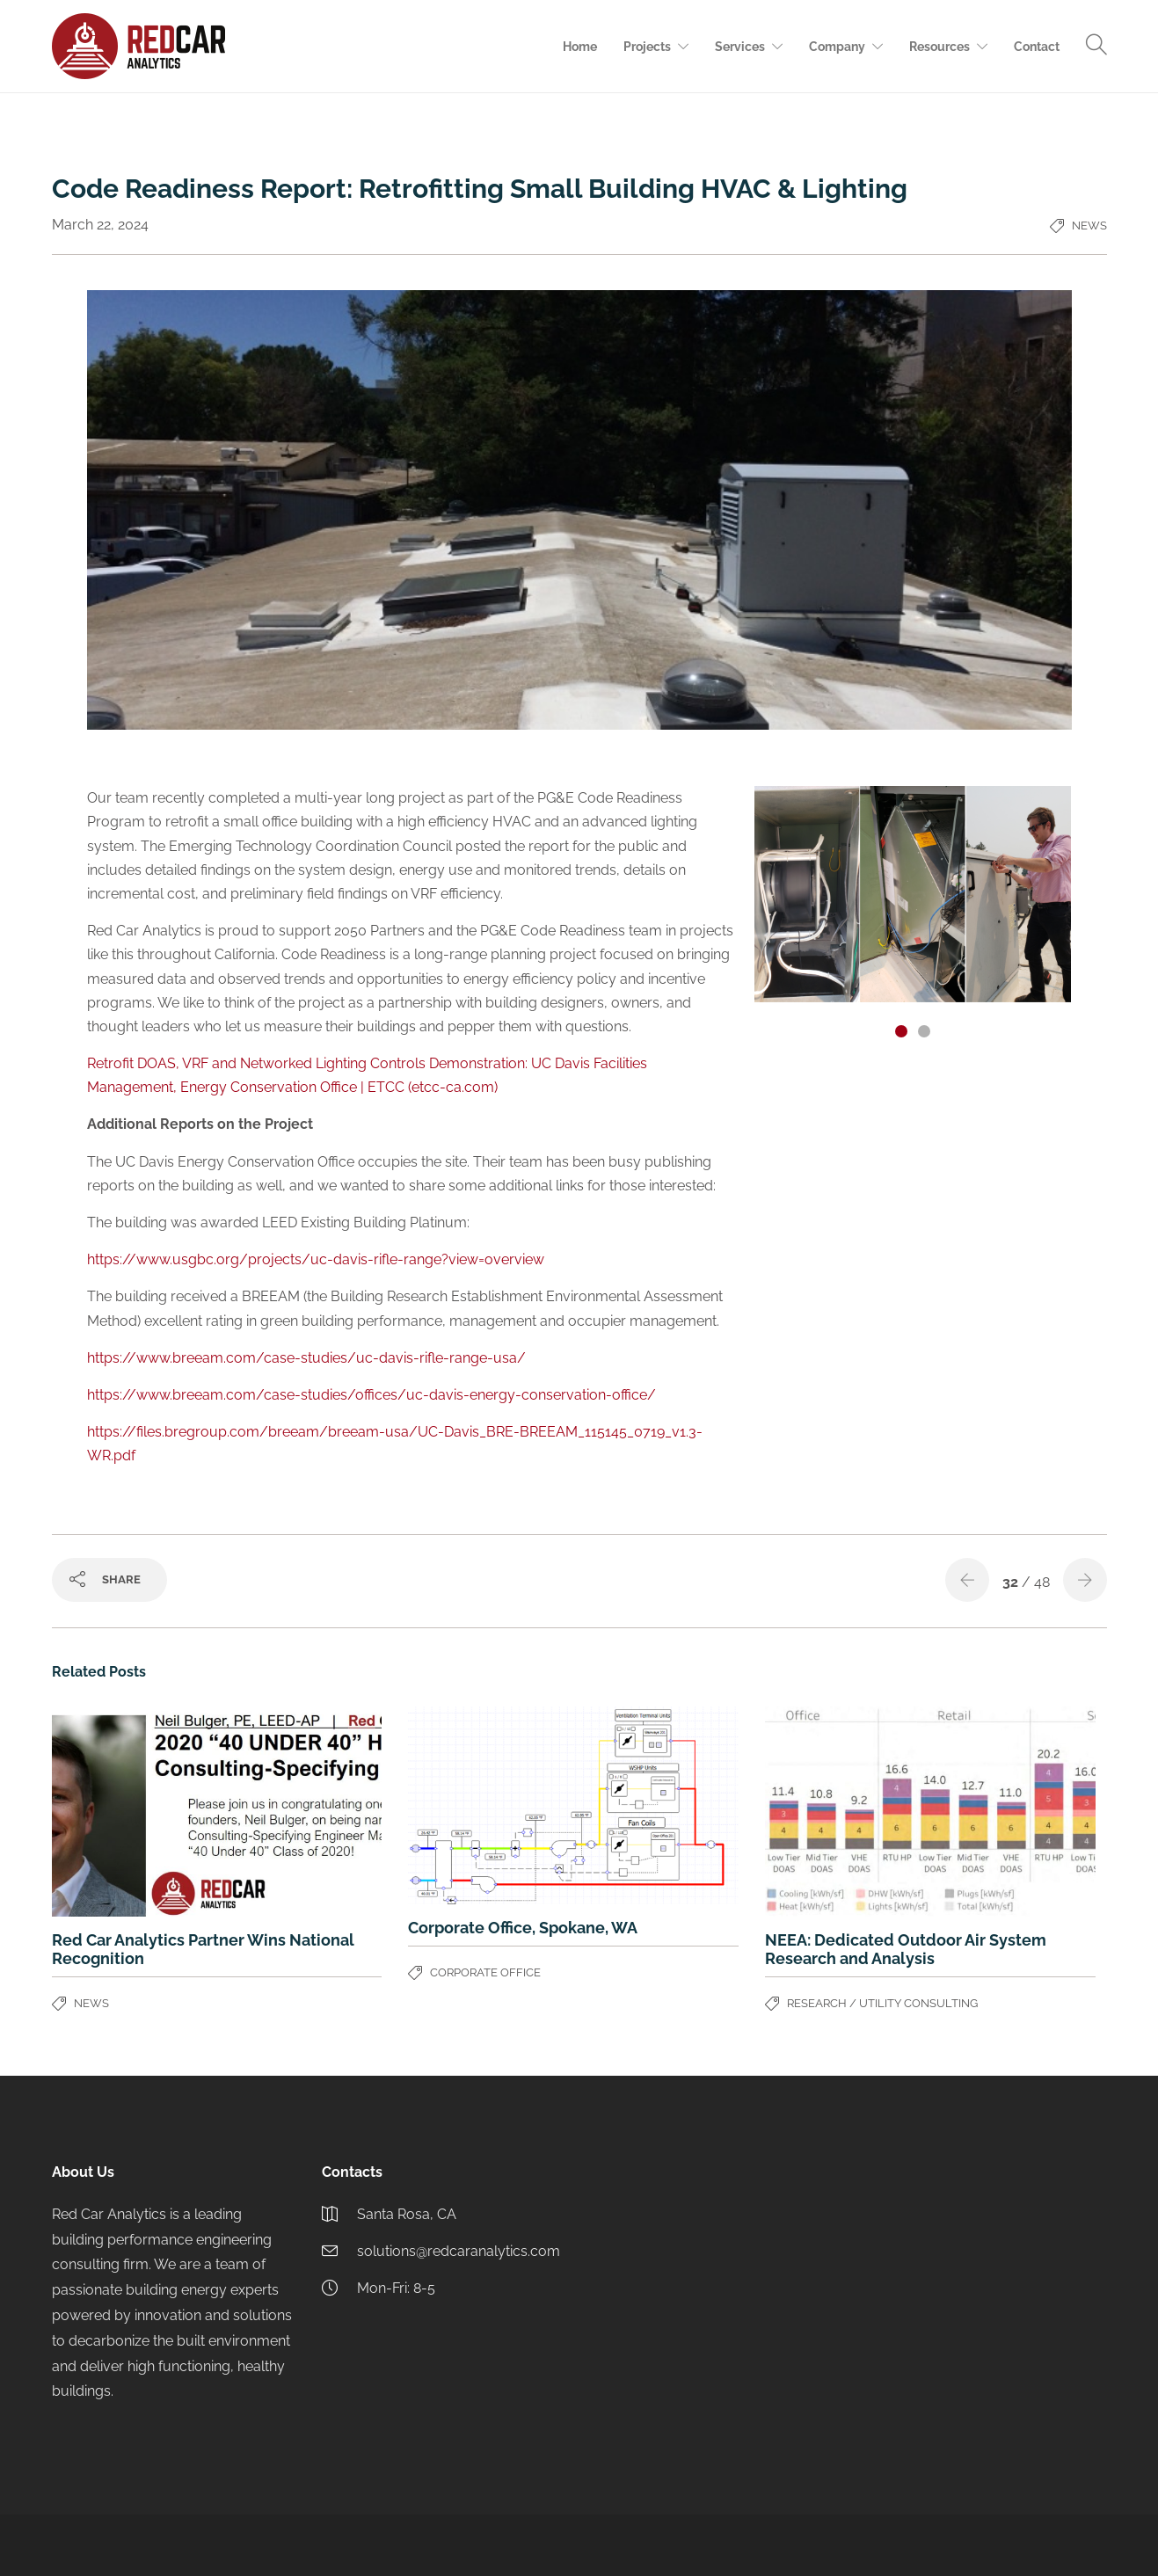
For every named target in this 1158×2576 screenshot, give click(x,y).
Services (740, 47)
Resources (939, 47)
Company (837, 47)
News (1089, 225)
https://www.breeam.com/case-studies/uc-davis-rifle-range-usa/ (306, 1358)
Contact (1037, 47)
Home (580, 47)
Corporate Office (485, 1972)
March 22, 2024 (100, 224)
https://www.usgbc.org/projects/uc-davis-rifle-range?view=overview (315, 1259)
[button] (901, 1031)
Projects (647, 47)
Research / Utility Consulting (882, 2003)
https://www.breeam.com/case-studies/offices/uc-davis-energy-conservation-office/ (371, 1394)
